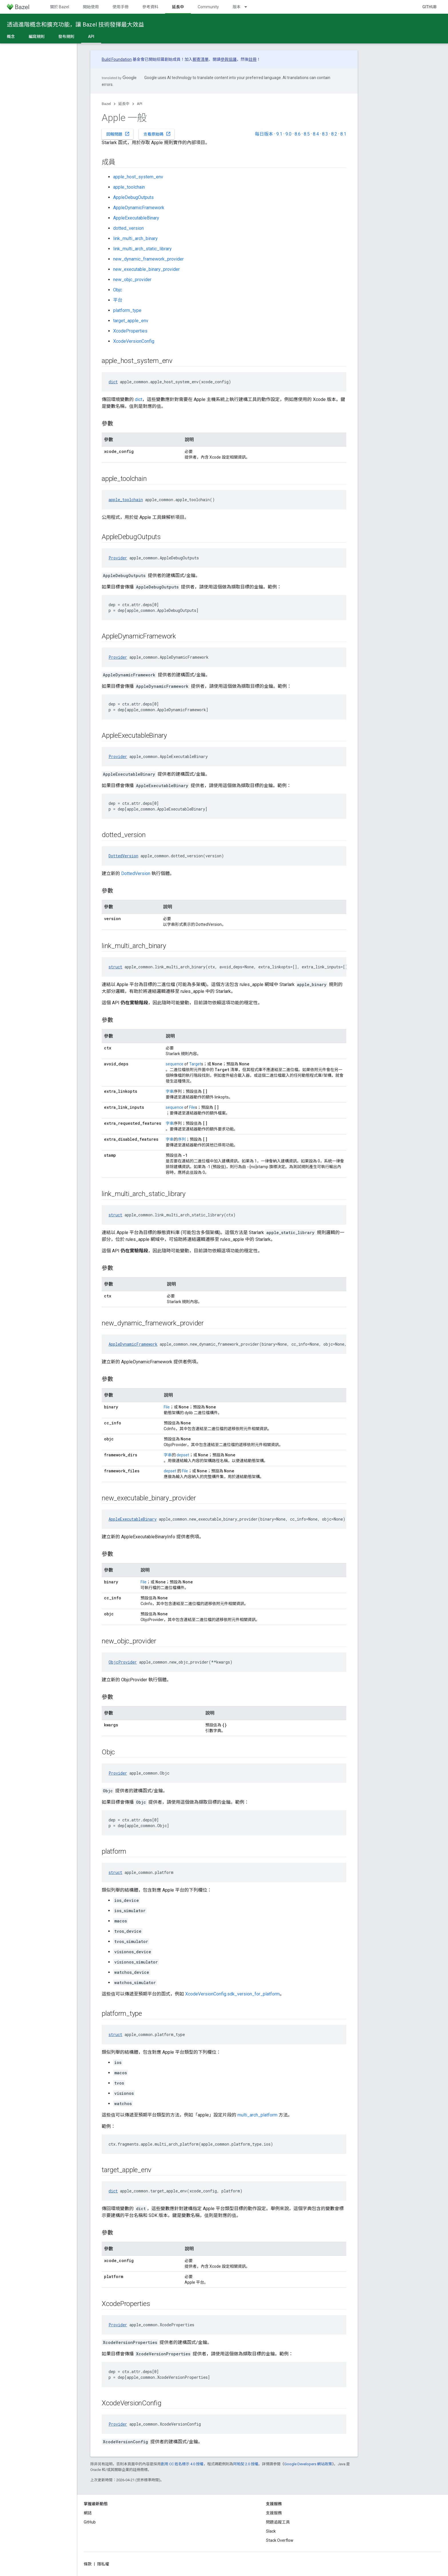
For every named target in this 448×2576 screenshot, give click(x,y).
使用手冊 (121, 7)
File (192, 1107)
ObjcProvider (123, 1662)
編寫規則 (37, 36)
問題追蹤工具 (278, 2522)
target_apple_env (130, 320)
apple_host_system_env (138, 177)
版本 (237, 7)
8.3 (325, 134)
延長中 (123, 104)
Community (208, 7)
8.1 (343, 134)
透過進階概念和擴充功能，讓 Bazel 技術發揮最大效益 (75, 24)
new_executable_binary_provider (146, 269)
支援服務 (274, 2513)
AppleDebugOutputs (133, 197)
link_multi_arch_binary (135, 238)
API (139, 104)
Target (195, 1064)
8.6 (298, 134)
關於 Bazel (59, 7)
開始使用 (91, 7)
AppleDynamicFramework (138, 207)
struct (115, 966)
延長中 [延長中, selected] (178, 7)
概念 (11, 36)
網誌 (88, 2513)
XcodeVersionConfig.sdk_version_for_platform (232, 1994)
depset (183, 1455)
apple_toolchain (129, 187)
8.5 (307, 134)
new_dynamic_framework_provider (148, 259)
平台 (117, 300)
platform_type (127, 310)
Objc (117, 290)
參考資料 (150, 7)
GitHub (429, 7)
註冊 (253, 59)
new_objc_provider (132, 279)
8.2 (334, 134)
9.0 (288, 134)
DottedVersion (123, 855)
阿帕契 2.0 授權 (245, 2464)
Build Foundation (117, 59)
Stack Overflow (279, 2540)
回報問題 (118, 133)
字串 (170, 1091)
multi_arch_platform (257, 2115)
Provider (118, 558)
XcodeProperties (130, 331)
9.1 (279, 134)
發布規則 (66, 36)
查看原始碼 (157, 133)
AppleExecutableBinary (136, 218)
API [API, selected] (91, 36)
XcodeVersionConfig (133, 341)
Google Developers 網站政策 (308, 2464)
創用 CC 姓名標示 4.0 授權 (182, 2464)
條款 (88, 2564)
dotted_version (128, 228)
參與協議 (229, 59)
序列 (182, 1139)
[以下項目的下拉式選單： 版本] (248, 7)
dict (113, 381)
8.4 (316, 134)
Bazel (106, 104)
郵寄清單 (201, 59)
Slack (271, 2531)
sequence (174, 1064)
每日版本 (264, 134)
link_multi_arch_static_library (142, 248)
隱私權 (103, 2564)
